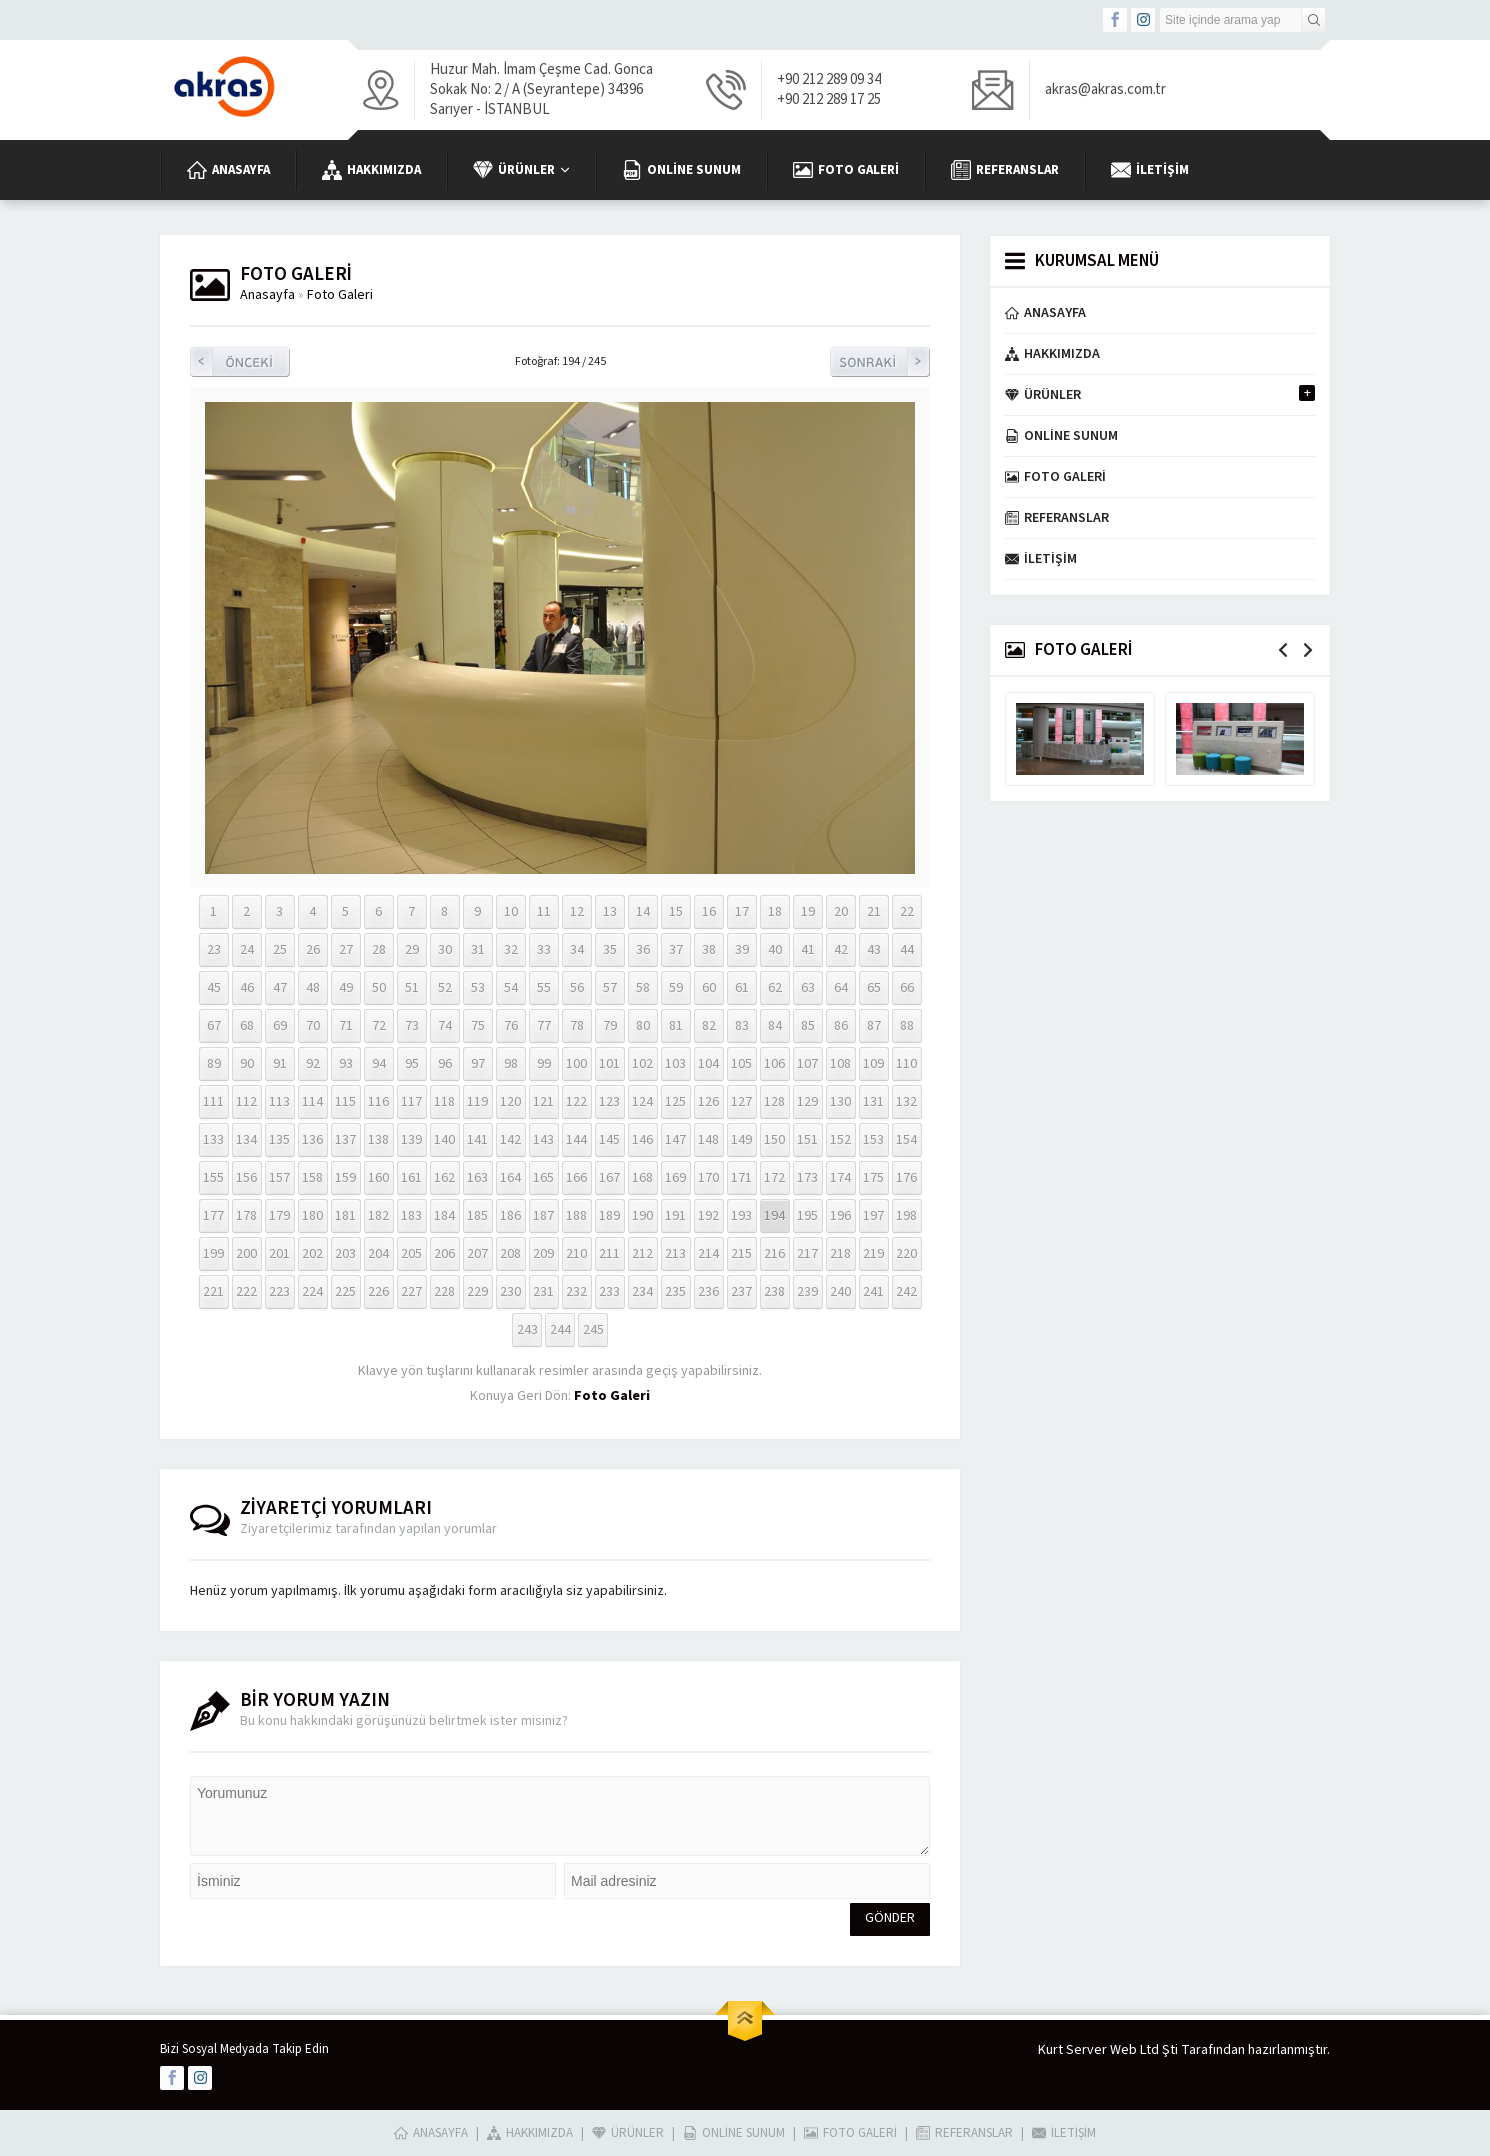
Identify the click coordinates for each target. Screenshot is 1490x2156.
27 (346, 950)
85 (808, 1026)
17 (742, 912)
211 (609, 1254)
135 (279, 1140)
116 (378, 1102)
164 (510, 1178)
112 (246, 1102)
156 (246, 1178)
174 (840, 1178)
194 (774, 1216)
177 (213, 1216)
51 (412, 988)
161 (411, 1178)
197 (873, 1216)
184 (444, 1216)
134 (246, 1140)
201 (279, 1254)
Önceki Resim (240, 362)
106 (774, 1064)
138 (378, 1140)
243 (527, 1330)
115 (345, 1102)
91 (280, 1064)
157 (279, 1178)
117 (411, 1102)
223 (279, 1292)
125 (675, 1102)
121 (543, 1102)
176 (906, 1178)
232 (576, 1292)
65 (874, 988)
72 (379, 1026)
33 (544, 950)
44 (907, 950)
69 (280, 1026)
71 (346, 1026)
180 (312, 1216)
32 (511, 950)
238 (774, 1292)
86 (841, 1026)
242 (906, 1292)
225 (345, 1292)
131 (873, 1102)
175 (873, 1178)
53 (478, 988)
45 (214, 988)
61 (742, 988)
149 (741, 1140)
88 (907, 1026)
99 (544, 1064)
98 (511, 1064)
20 (841, 912)
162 (444, 1178)
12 (577, 912)
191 (675, 1216)
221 (213, 1292)
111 (213, 1102)
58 (643, 988)
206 (444, 1254)
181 (345, 1216)
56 (577, 988)
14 (643, 912)
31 (478, 950)
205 (411, 1254)
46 (247, 988)
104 (708, 1064)
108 (840, 1064)
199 (213, 1254)
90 (247, 1064)
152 (840, 1140)
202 (312, 1254)
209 (543, 1254)
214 (708, 1254)
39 (742, 950)
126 (708, 1102)
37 (676, 950)
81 (676, 1026)
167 (609, 1178)
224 (312, 1292)
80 (643, 1026)
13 (610, 912)
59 (676, 988)
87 (874, 1026)
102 (642, 1064)
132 (906, 1102)
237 (741, 1292)
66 (907, 988)
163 (477, 1178)
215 (741, 1254)
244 (560, 1330)
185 (477, 1216)
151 (807, 1140)
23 (214, 950)
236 (708, 1292)
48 (313, 988)
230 (510, 1292)
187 (543, 1216)
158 (312, 1178)
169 (675, 1178)
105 (741, 1064)
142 (510, 1140)
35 (610, 950)
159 (345, 1178)
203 (345, 1254)
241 (873, 1292)
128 (774, 1102)
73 (412, 1026)
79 (610, 1026)
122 (576, 1102)
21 (874, 912)
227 (411, 1292)
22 (907, 912)
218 (840, 1254)
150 (774, 1140)
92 (313, 1064)
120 (510, 1102)
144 (576, 1140)
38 (709, 950)
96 (445, 1064)
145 (609, 1140)
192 (708, 1216)
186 (510, 1216)
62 (775, 988)
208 (510, 1254)
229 (477, 1292)
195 (807, 1216)
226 (378, 1292)
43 (874, 950)
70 (313, 1026)
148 (708, 1140)
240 (840, 1292)
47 (280, 988)
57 (610, 988)
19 (808, 912)
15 (676, 912)
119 (477, 1102)
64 (841, 988)
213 (675, 1254)
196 (840, 1216)
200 (246, 1254)
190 (642, 1216)
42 (841, 950)
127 (741, 1102)
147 (675, 1140)
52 (445, 988)
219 (873, 1254)
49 (346, 988)
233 (609, 1292)
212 (642, 1254)
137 (345, 1140)
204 (378, 1254)
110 (906, 1064)
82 (709, 1026)
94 (379, 1064)
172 (774, 1178)
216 (774, 1254)
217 (807, 1254)
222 (246, 1292)
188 (576, 1216)
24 (247, 950)
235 (675, 1292)
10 (511, 912)
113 (279, 1102)
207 (477, 1254)
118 (444, 1102)
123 (609, 1102)
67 (214, 1026)
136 (312, 1140)
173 (807, 1178)
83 (742, 1026)
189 (609, 1216)
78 (577, 1026)
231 (543, 1292)
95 (412, 1064)
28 (379, 950)
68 (247, 1026)
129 (807, 1102)
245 (593, 1330)
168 (642, 1178)
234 (642, 1292)
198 (906, 1216)
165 (543, 1178)
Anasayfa (267, 295)
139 (411, 1140)
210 (576, 1254)
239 (807, 1292)
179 (279, 1216)
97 (478, 1064)
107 (807, 1064)
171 (741, 1178)
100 (576, 1064)
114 (312, 1102)
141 (477, 1140)
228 (444, 1292)
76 (511, 1026)
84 (775, 1026)
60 (709, 988)
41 (808, 950)
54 (511, 988)
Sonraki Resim (880, 362)
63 (808, 988)
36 (643, 950)
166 (576, 1178)
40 (775, 950)
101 (609, 1064)
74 (445, 1026)
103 (675, 1064)
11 (544, 912)
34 (577, 950)
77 (544, 1026)
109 (873, 1064)
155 (213, 1178)
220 (906, 1254)
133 (213, 1140)
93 (346, 1064)
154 (906, 1140)
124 (642, 1102)
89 (214, 1064)
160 (378, 1178)
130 (840, 1102)
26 (313, 950)
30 (445, 950)
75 (478, 1026)
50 (379, 988)
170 (708, 1178)
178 (246, 1216)
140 (444, 1140)
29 (412, 950)
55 (544, 988)
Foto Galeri (340, 295)
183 (411, 1216)
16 (709, 912)
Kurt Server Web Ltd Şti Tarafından (1141, 2050)
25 (280, 950)
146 (642, 1140)
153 (873, 1140)
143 (543, 1140)
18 (775, 912)
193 (741, 1216)
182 (378, 1216)
